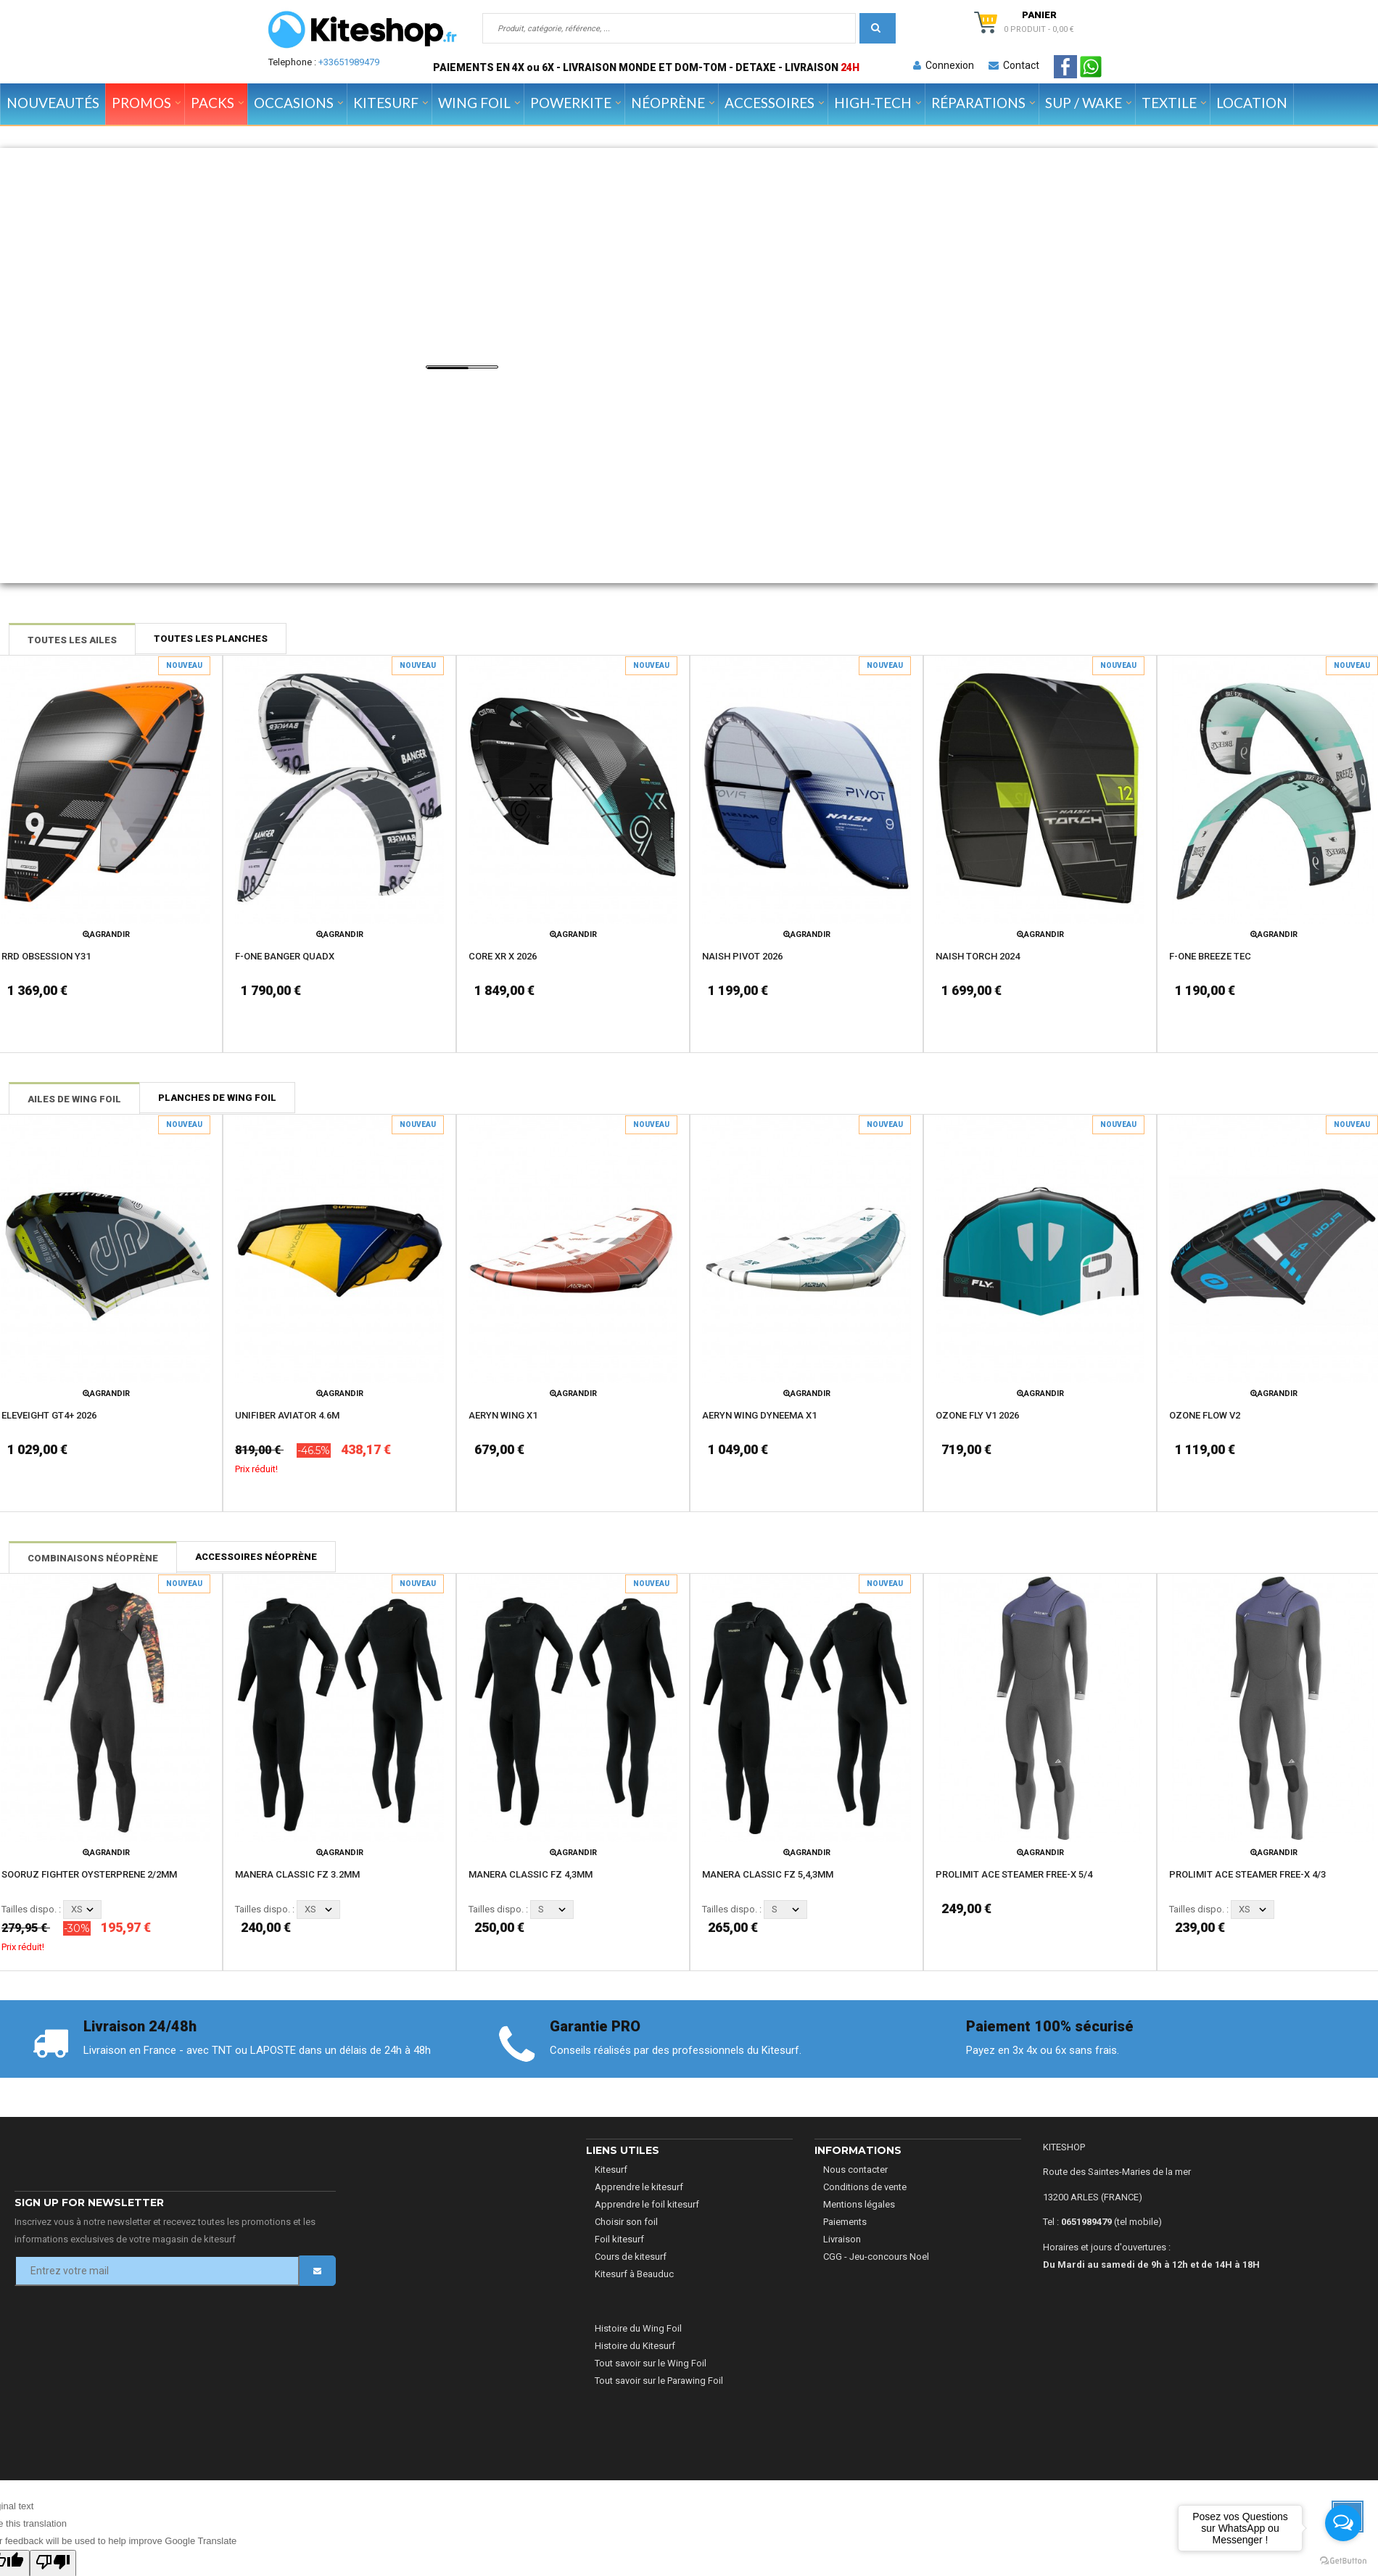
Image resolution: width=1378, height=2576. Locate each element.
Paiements (845, 2221)
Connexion (943, 65)
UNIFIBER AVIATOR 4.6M (287, 1415)
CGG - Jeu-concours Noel (876, 2256)
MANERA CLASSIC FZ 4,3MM (531, 1874)
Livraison (842, 2239)
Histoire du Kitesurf (635, 2345)
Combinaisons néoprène (93, 1558)
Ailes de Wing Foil (74, 1099)
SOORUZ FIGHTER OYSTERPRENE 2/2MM (89, 1874)
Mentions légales (859, 2204)
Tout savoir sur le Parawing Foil (659, 2380)
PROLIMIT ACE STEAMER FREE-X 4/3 (1247, 1874)
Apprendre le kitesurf (639, 2186)
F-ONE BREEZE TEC (1210, 956)
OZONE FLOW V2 (1204, 1415)
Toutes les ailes (72, 640)
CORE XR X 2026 (503, 956)
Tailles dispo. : (31, 1909)
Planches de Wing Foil (217, 1097)
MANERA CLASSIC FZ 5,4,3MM (767, 1874)
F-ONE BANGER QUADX (284, 956)
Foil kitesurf (619, 2239)
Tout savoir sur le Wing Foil (650, 2363)
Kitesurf (611, 2169)
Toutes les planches (211, 638)
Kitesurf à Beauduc (634, 2274)
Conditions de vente (865, 2186)
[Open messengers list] (1343, 2523)
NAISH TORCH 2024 (978, 956)
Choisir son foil (626, 2221)
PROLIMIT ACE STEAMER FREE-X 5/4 (1014, 1874)
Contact (1014, 65)
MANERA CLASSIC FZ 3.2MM (297, 1874)
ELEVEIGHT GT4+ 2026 (48, 1415)
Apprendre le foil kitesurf (647, 2204)
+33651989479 (348, 62)
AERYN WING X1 (503, 1415)
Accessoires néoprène (256, 1556)
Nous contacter (855, 2169)
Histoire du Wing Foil (638, 2328)
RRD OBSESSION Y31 (46, 956)
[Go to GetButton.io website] (1343, 2561)
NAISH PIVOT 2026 (742, 956)
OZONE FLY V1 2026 (977, 1415)
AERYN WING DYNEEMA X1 (759, 1415)
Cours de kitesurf (631, 2256)
